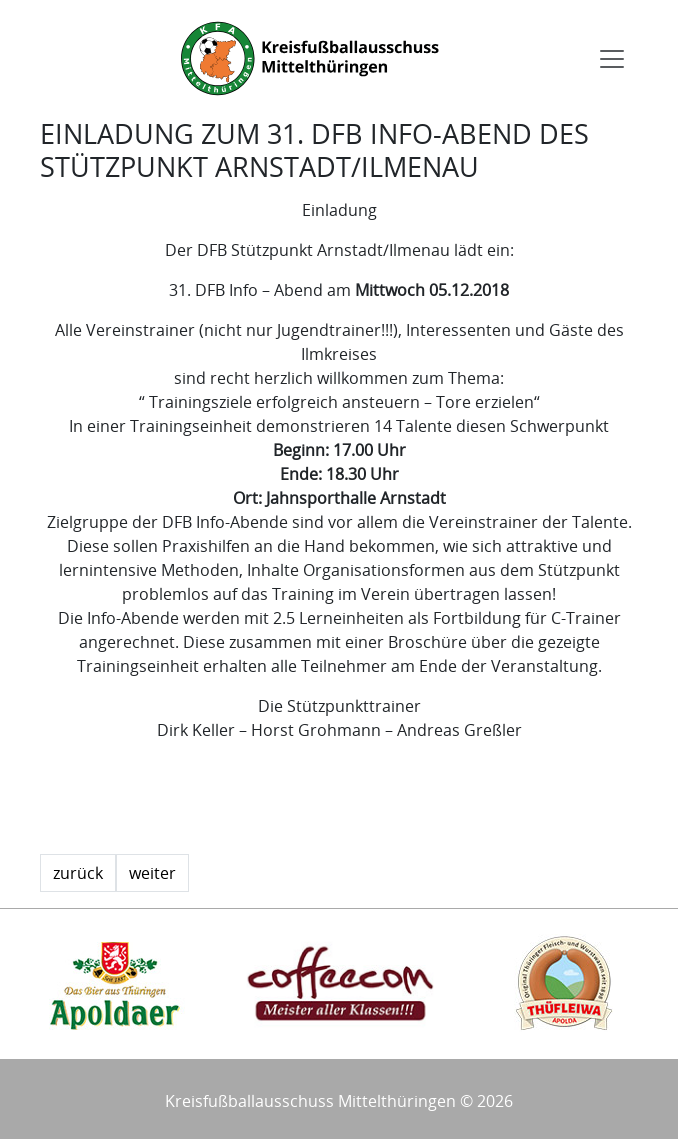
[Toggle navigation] (612, 59)
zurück (78, 873)
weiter (152, 873)
